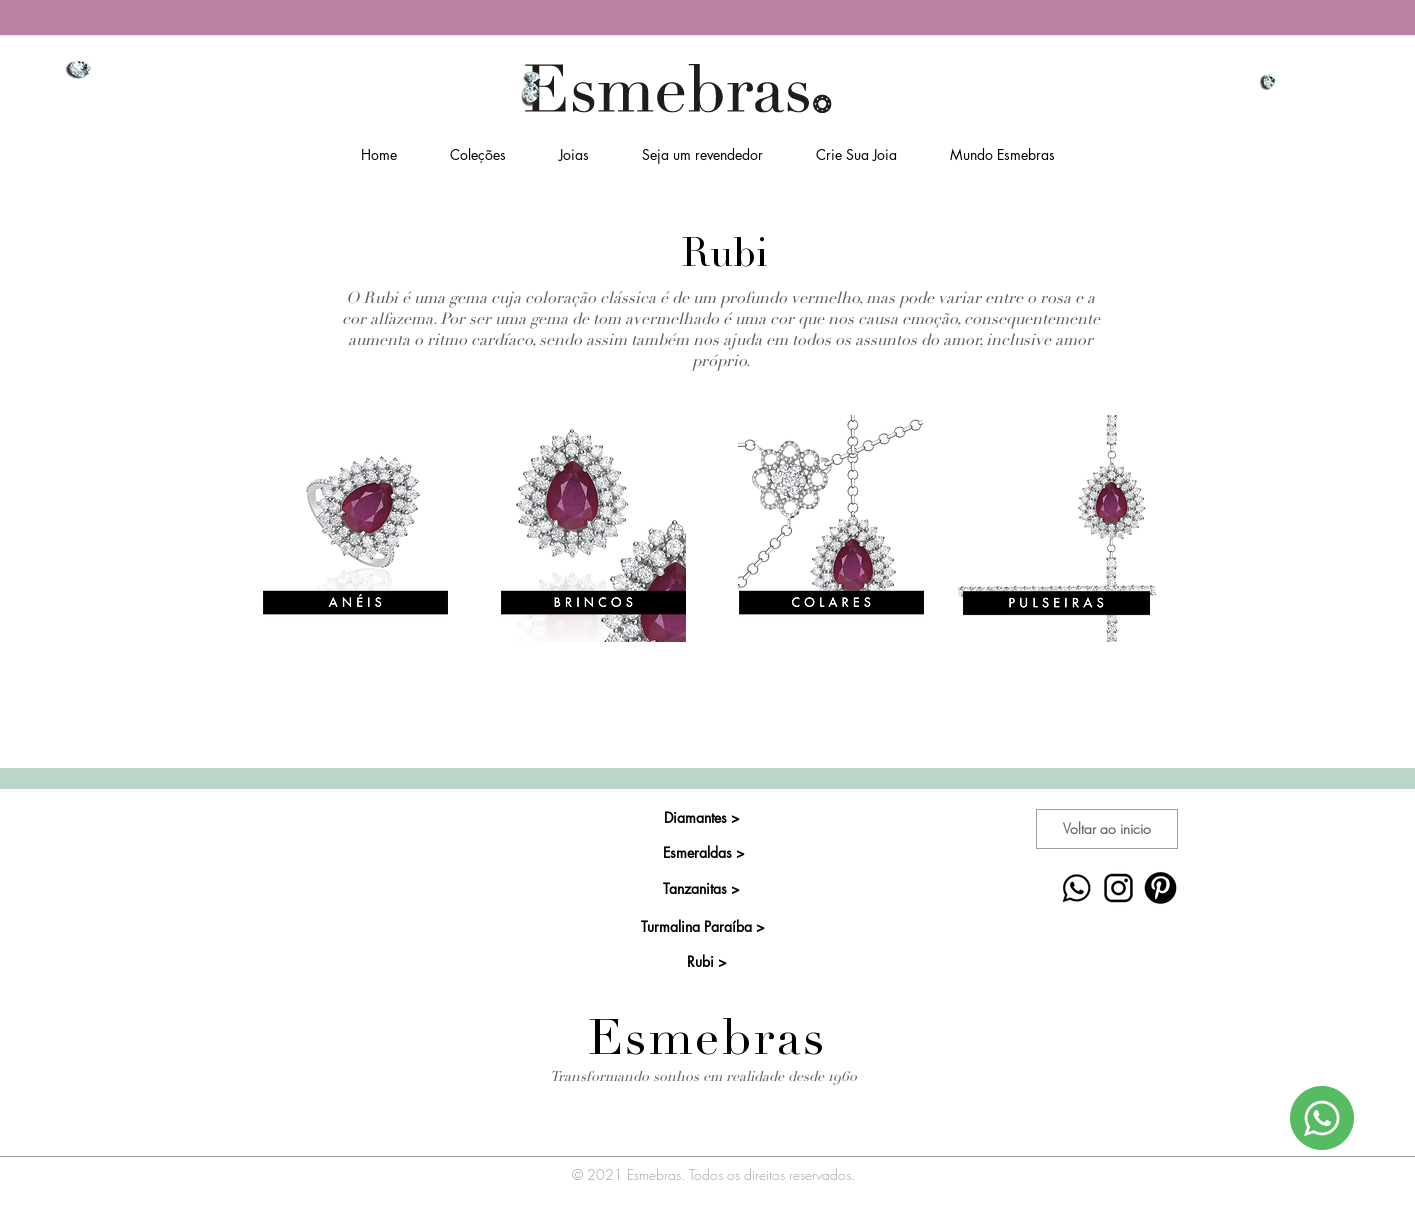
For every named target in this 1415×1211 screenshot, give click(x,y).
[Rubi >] (707, 962)
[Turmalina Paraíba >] (703, 927)
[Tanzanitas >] (701, 889)
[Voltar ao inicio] (1107, 829)
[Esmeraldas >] (704, 853)
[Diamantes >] (702, 818)
